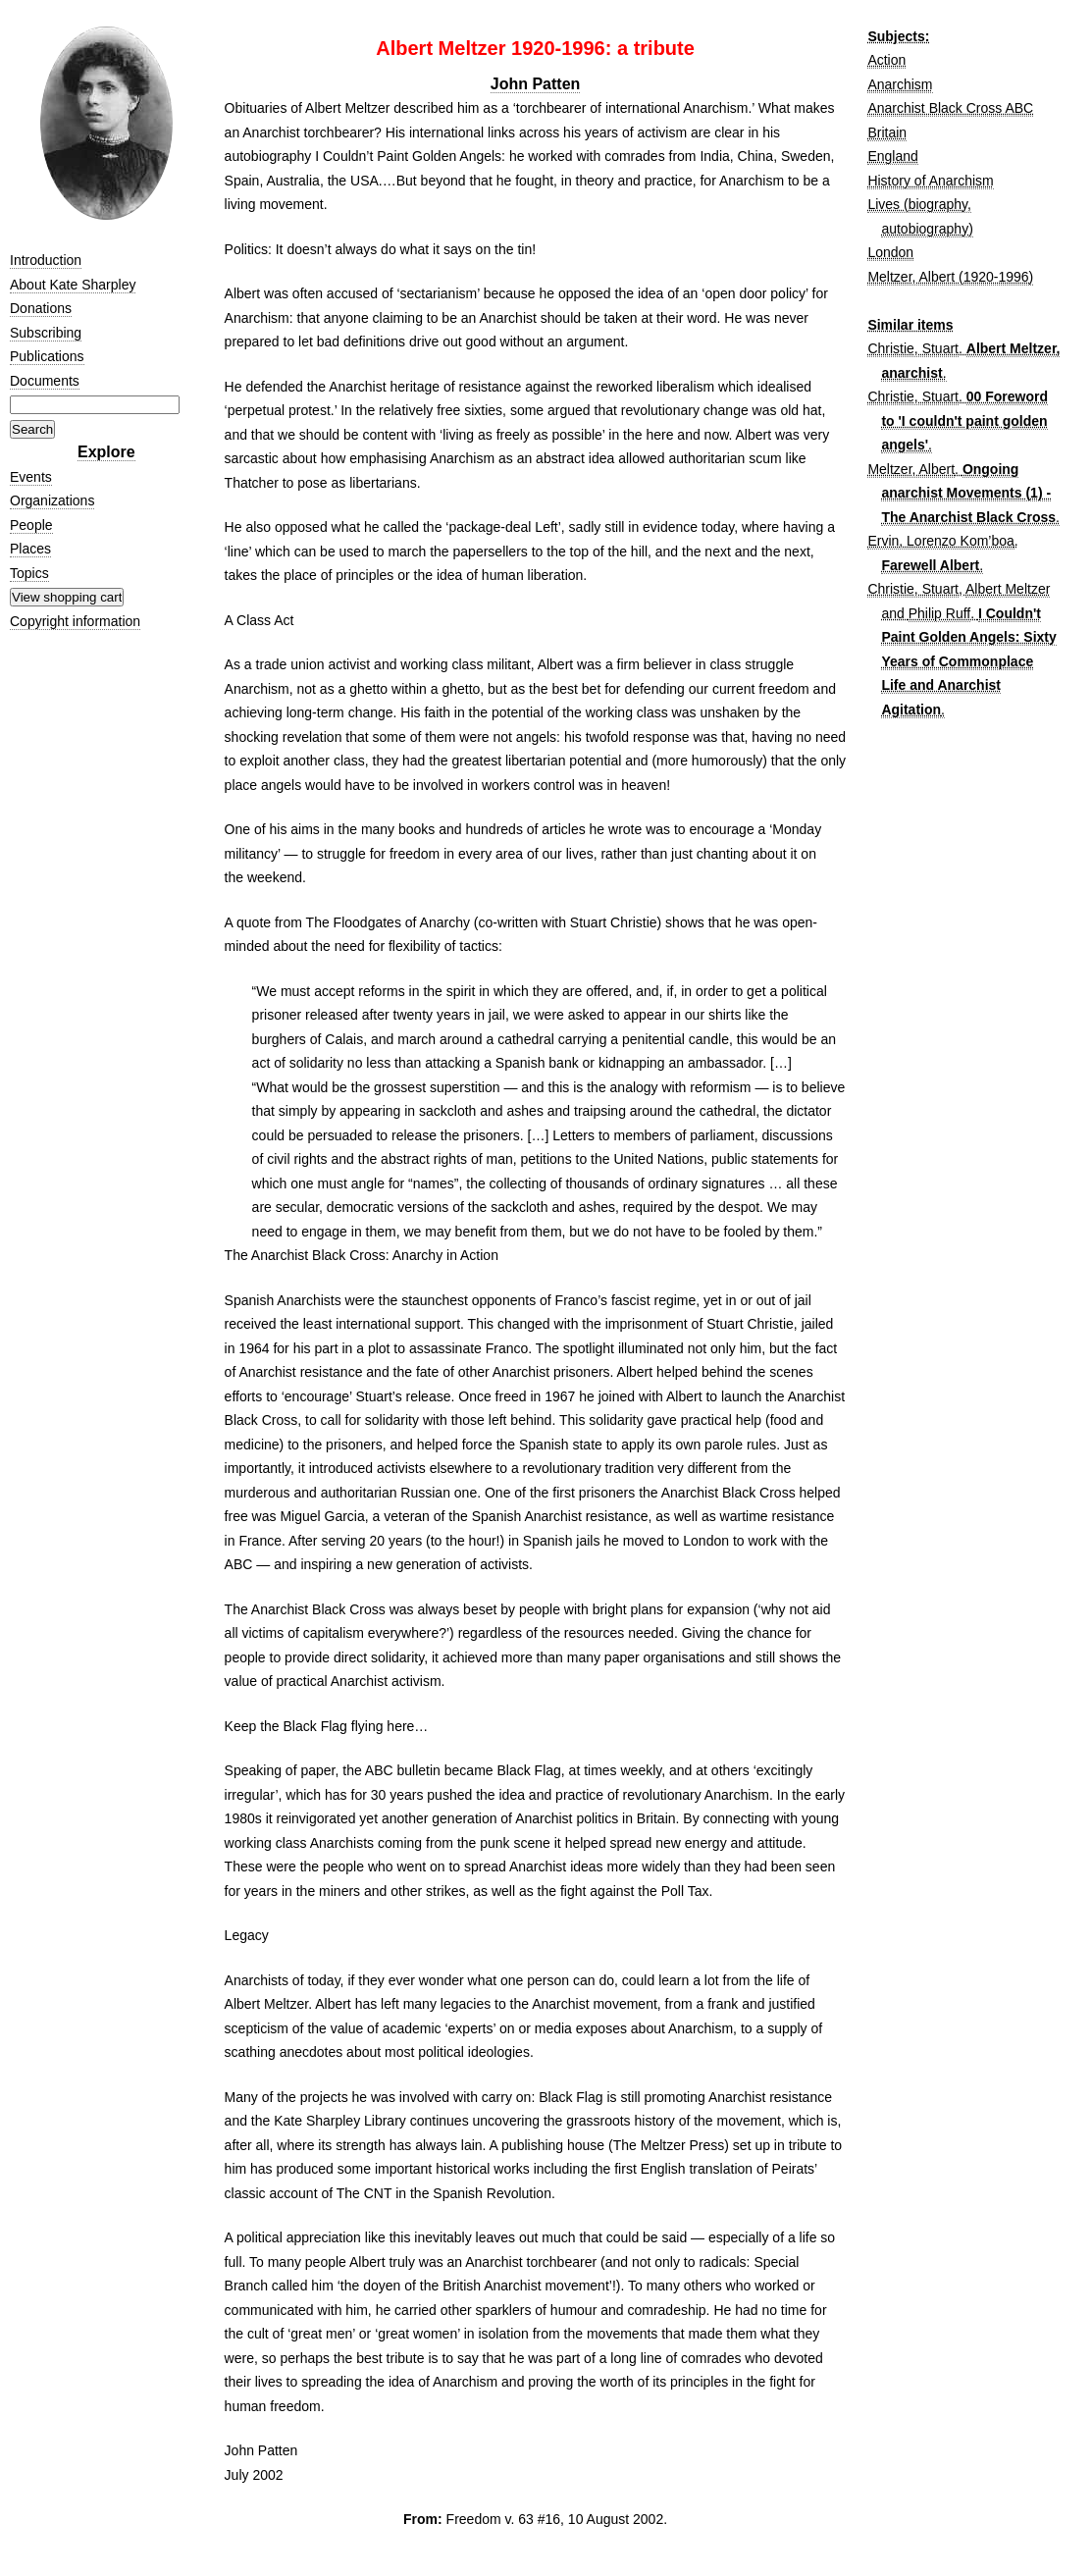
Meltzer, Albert (911, 469)
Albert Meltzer (1007, 589)
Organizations (52, 500)
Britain (887, 132)
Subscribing (45, 333)
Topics (29, 573)
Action (886, 60)
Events (31, 477)
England (892, 156)
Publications (47, 356)
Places (30, 548)
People (31, 525)
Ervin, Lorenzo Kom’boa (940, 541)
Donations (41, 308)
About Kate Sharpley (72, 284)
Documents (44, 381)
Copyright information (75, 621)
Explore (106, 452)
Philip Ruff (940, 613)
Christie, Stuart (913, 348)
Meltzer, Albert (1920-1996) (950, 277)
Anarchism (899, 84)
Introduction (45, 260)
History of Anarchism (930, 180)
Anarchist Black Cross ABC (950, 108)
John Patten (536, 84)
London (890, 252)
